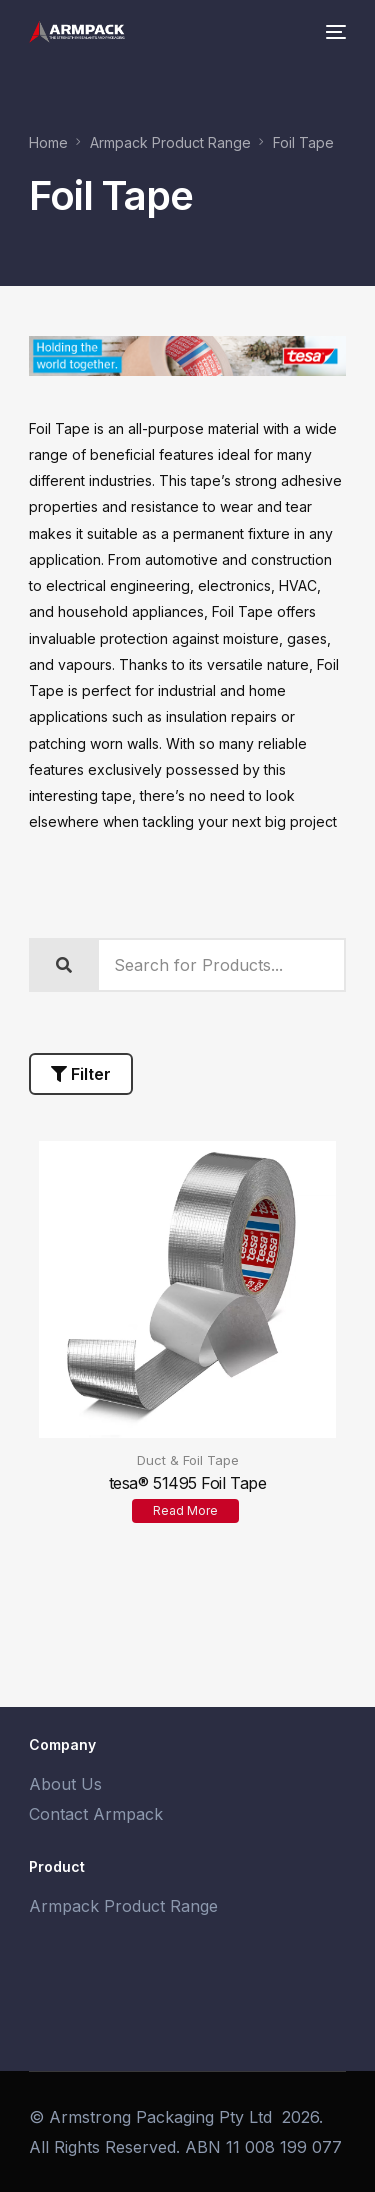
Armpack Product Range (123, 1906)
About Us (65, 1784)
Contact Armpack (96, 1814)
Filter (81, 1074)
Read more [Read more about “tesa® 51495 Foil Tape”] (185, 1510)
